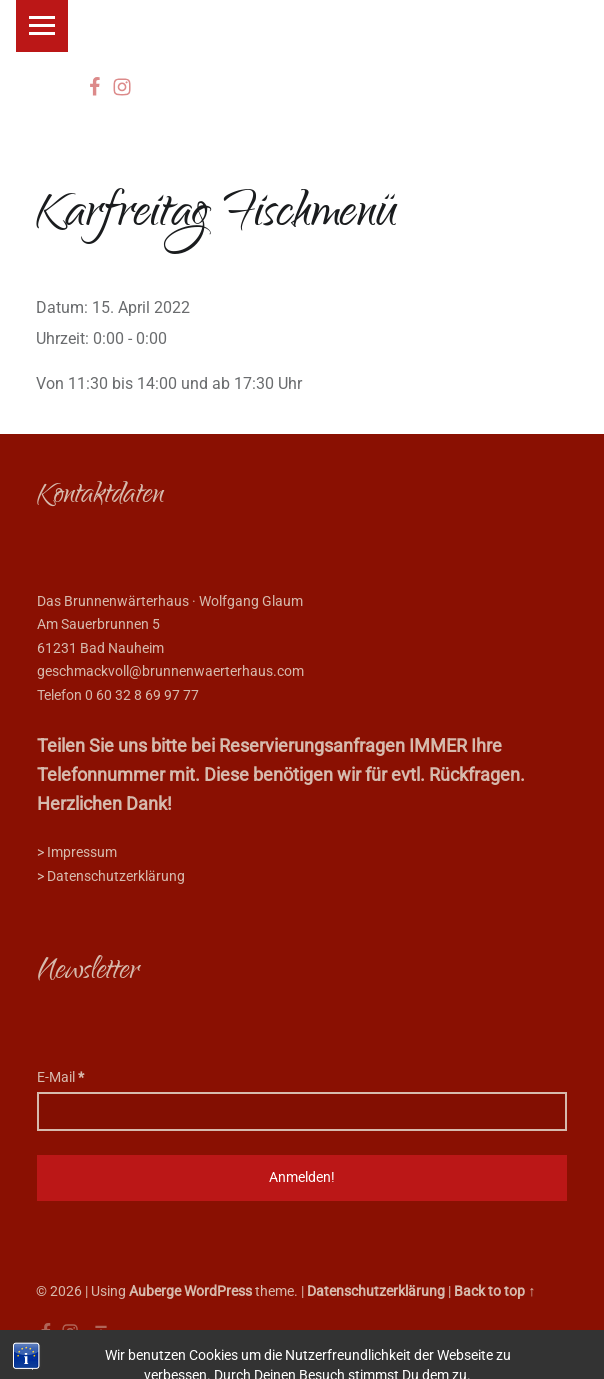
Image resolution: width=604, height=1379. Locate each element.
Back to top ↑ (494, 1291)
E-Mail (60, 1077)
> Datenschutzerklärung (111, 876)
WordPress (218, 1291)
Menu (42, 26)
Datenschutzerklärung (376, 1291)
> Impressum (77, 852)
